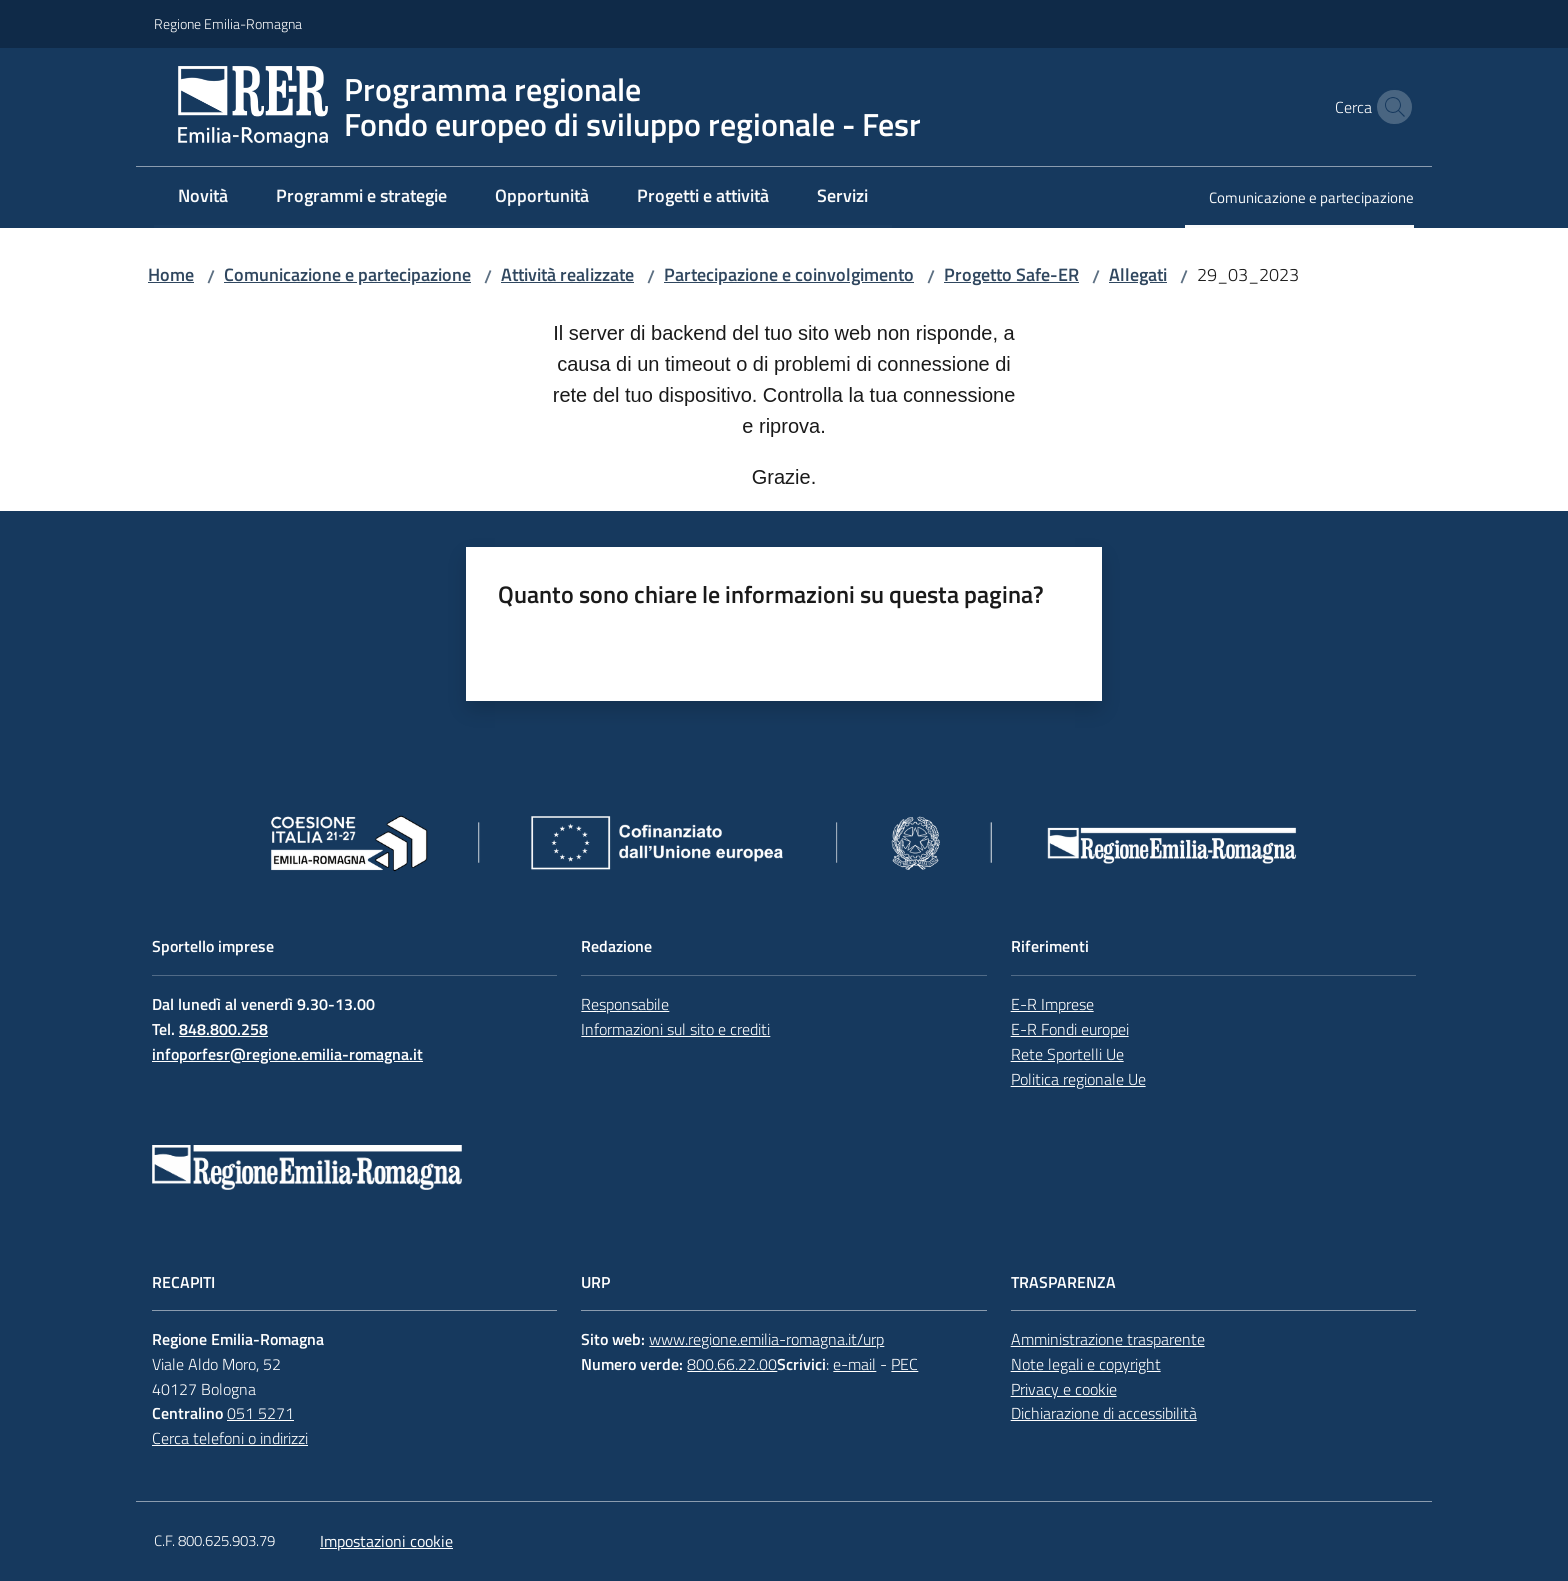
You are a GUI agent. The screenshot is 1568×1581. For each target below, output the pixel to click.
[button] (1390, 107)
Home (171, 274)
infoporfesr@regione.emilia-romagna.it (287, 1054)
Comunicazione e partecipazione (347, 274)
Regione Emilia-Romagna (228, 23)
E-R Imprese (1052, 1004)
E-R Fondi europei (1070, 1029)
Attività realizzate (567, 274)
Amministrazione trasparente (1108, 1339)
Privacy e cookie (1064, 1389)
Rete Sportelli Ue (1067, 1054)
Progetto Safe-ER (1011, 274)
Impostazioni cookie (386, 1541)
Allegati (1138, 274)
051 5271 (260, 1413)
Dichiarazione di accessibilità (1104, 1413)
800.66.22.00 (732, 1364)
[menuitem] (203, 197)
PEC (904, 1364)
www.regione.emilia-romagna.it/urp (766, 1339)
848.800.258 (223, 1029)
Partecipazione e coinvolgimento (789, 274)
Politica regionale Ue (1078, 1079)
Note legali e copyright (1086, 1364)
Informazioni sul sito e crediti (675, 1029)
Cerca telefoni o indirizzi (230, 1438)
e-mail (854, 1364)
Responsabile (625, 1004)
